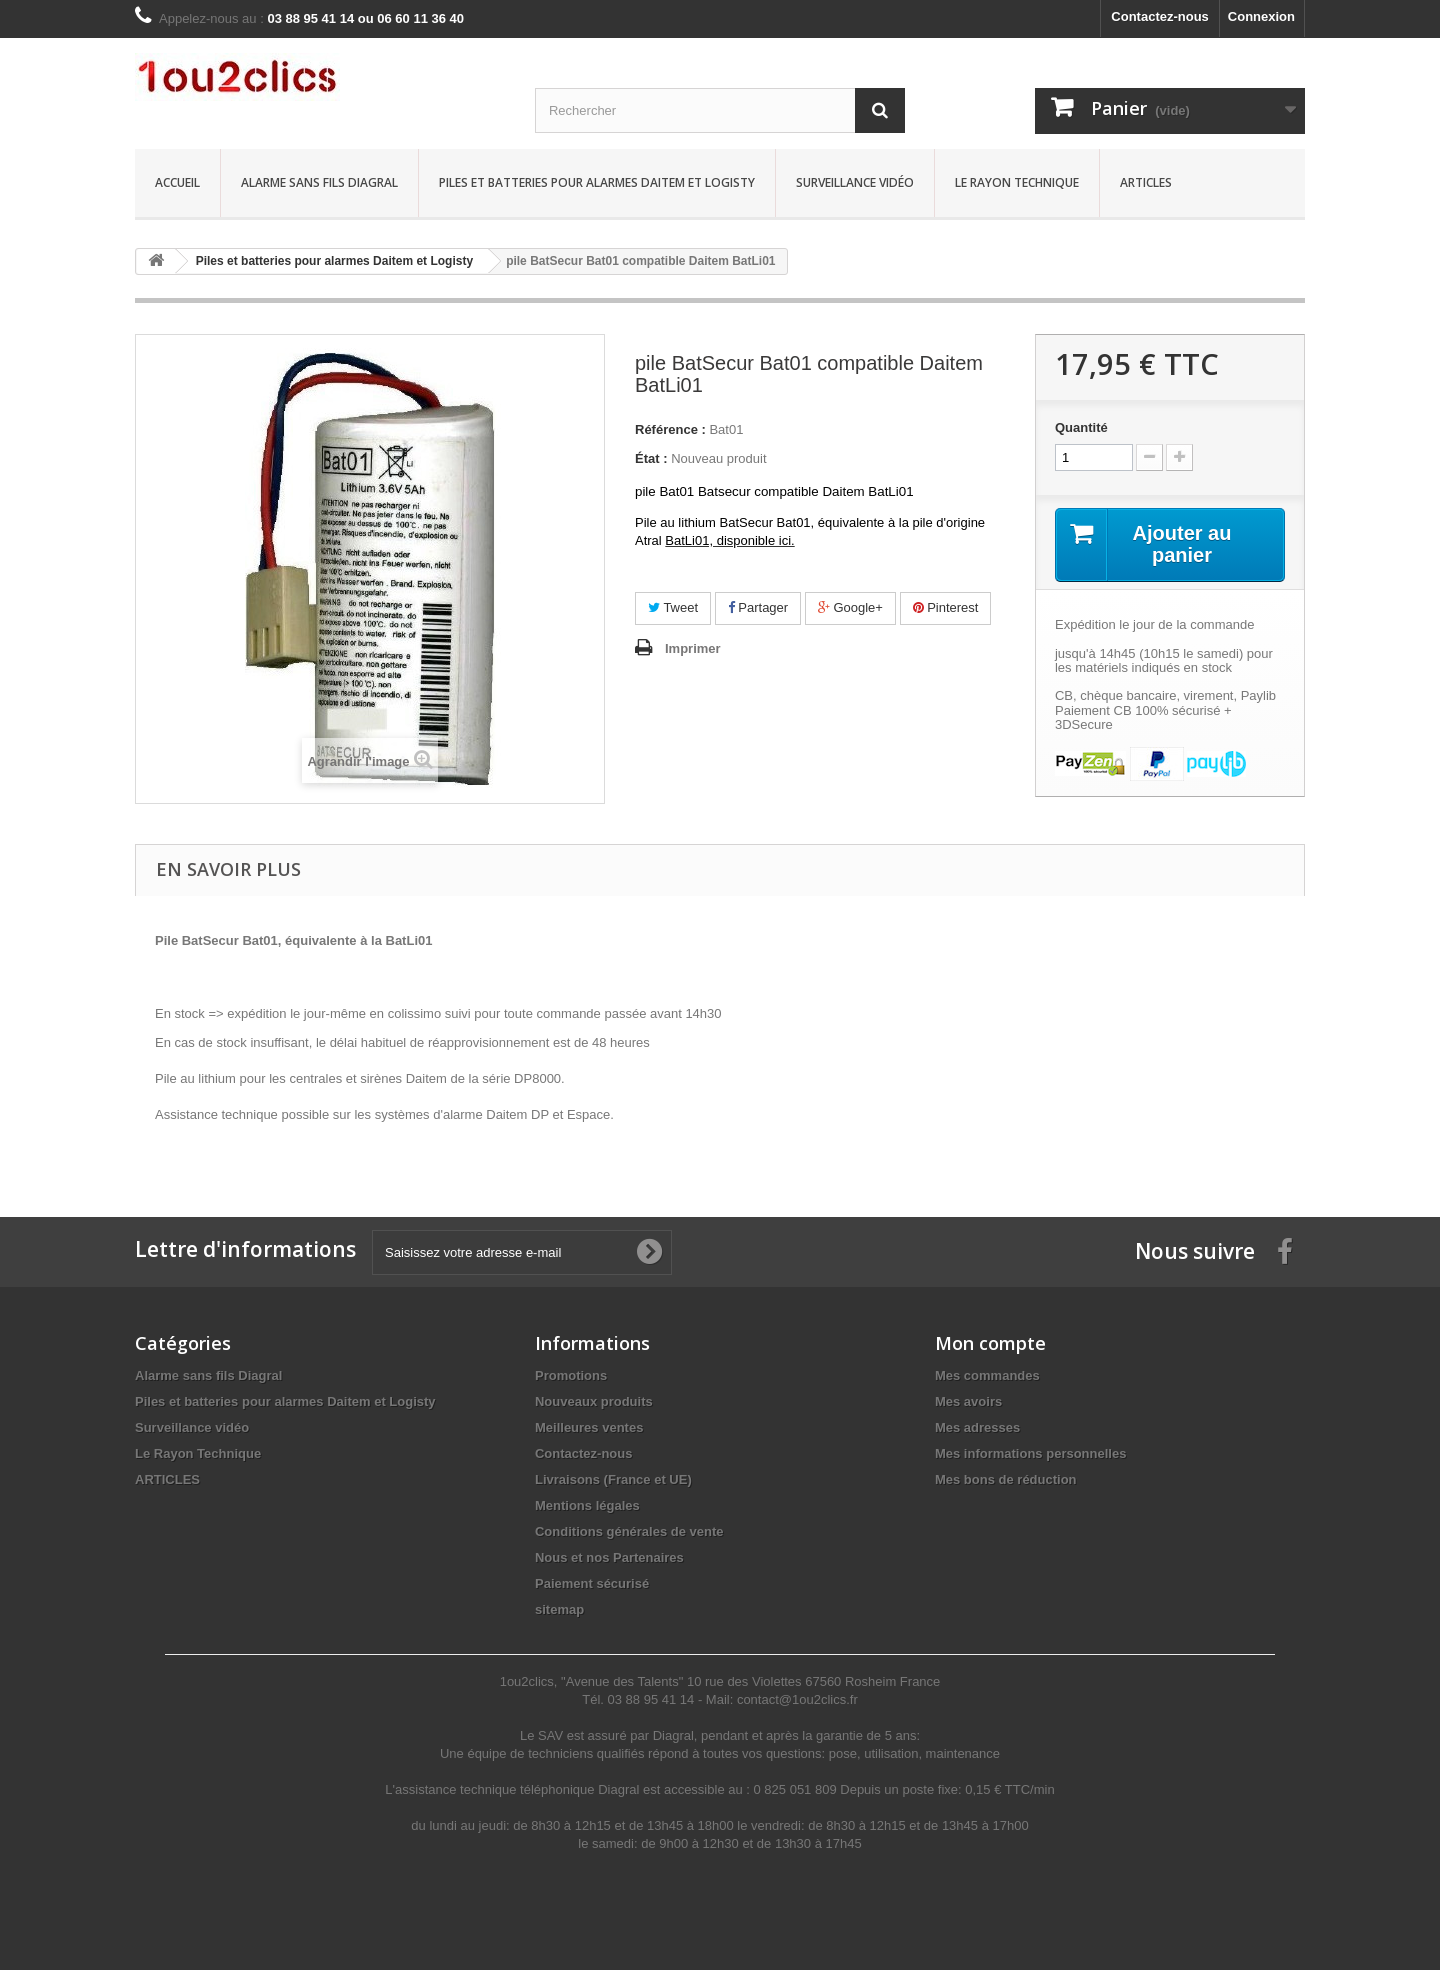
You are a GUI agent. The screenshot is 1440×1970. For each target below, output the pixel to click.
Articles (1146, 182)
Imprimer (693, 648)
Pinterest (946, 607)
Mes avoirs (968, 1401)
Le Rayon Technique (1017, 182)
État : (651, 458)
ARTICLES (167, 1479)
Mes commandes (987, 1375)
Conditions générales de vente (629, 1531)
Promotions (571, 1375)
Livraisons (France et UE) (613, 1479)
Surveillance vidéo (855, 182)
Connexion (1261, 16)
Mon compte (990, 1343)
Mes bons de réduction (1006, 1479)
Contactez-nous (1160, 16)
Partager (758, 607)
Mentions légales (587, 1505)
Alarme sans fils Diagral (319, 182)
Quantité (1081, 427)
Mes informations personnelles (1030, 1453)
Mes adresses (977, 1427)
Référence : (670, 429)
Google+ (850, 607)
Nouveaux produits (594, 1401)
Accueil (177, 182)
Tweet (673, 607)
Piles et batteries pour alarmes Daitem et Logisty (597, 182)
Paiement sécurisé (592, 1583)
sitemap (559, 1609)
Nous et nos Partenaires (609, 1557)
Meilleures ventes (589, 1427)
